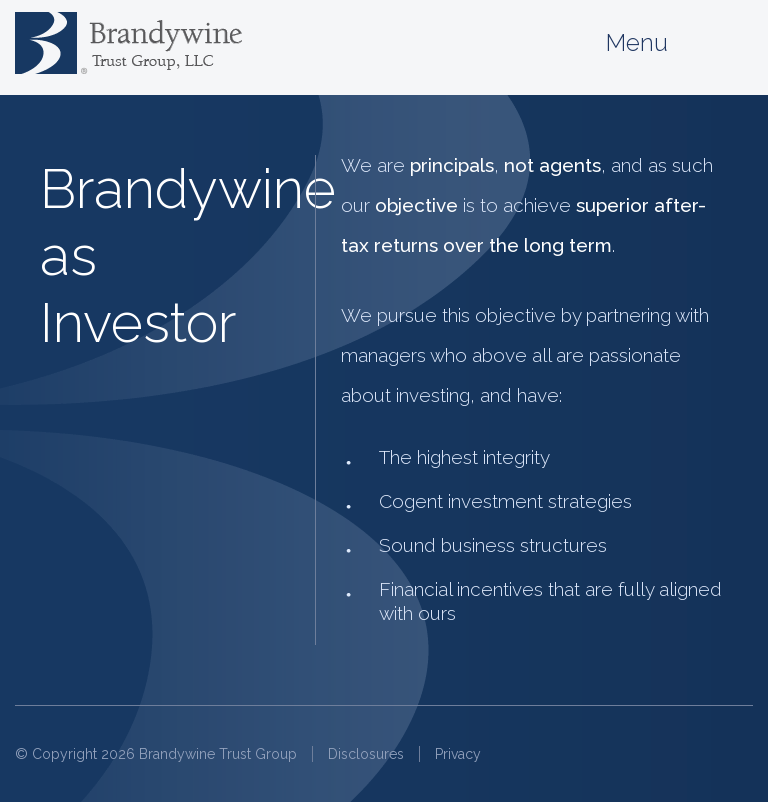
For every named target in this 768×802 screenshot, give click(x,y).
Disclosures (366, 754)
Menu (679, 43)
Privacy (458, 754)
